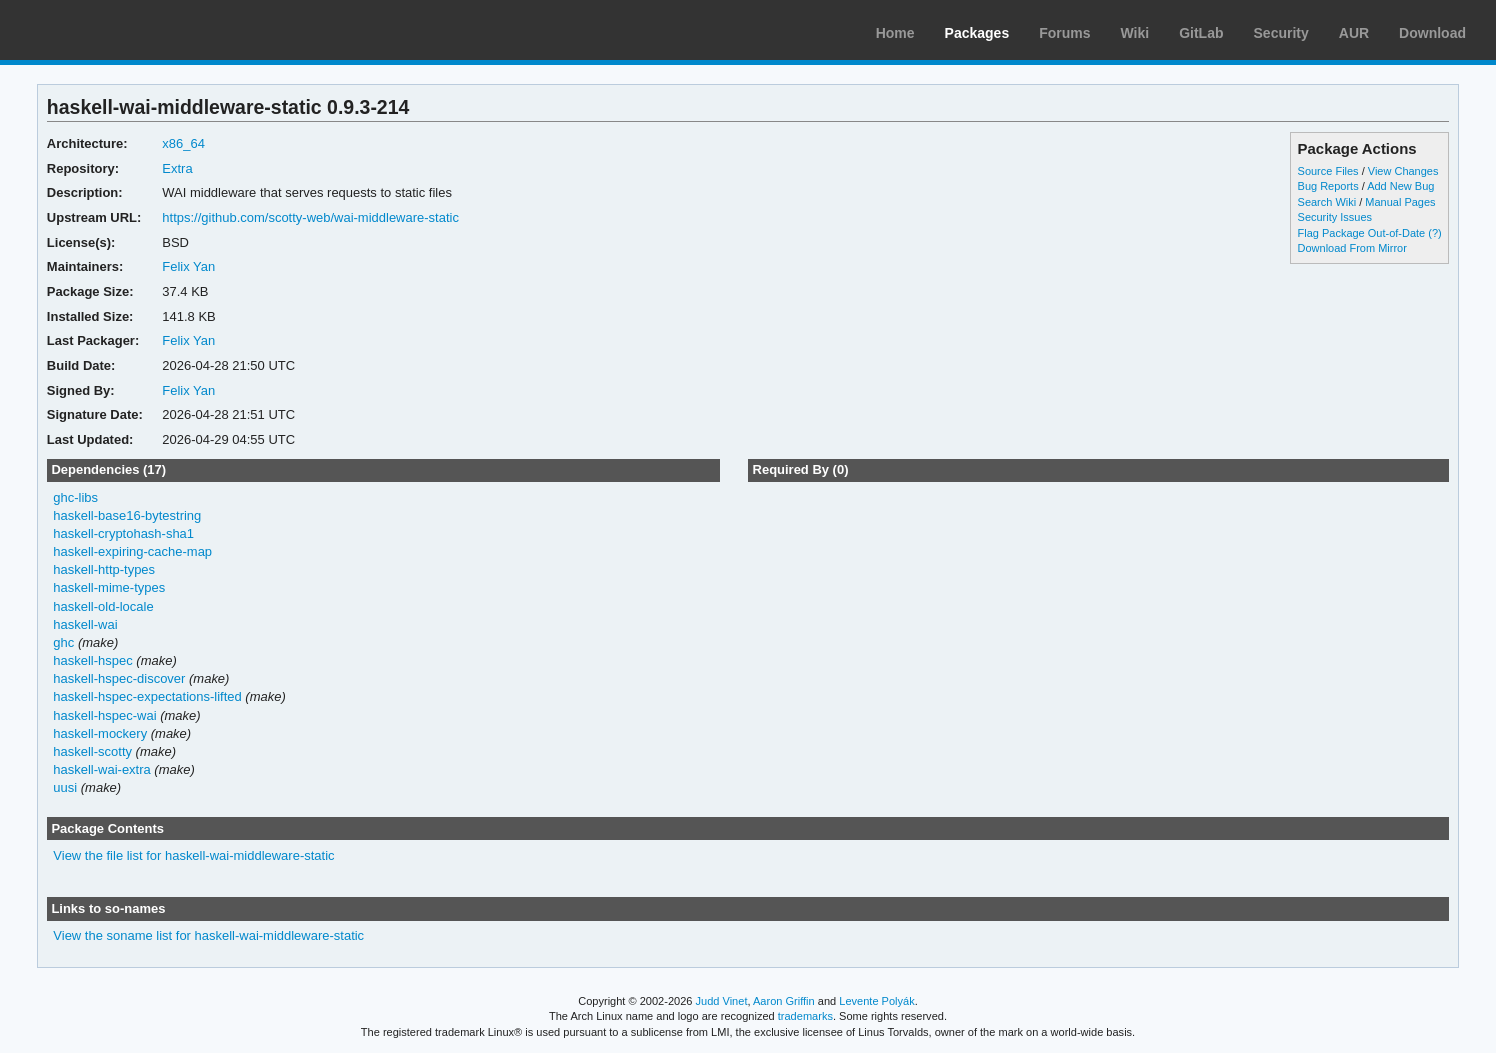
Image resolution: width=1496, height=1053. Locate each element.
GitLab (1201, 33)
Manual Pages (1400, 202)
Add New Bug (1400, 186)
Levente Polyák (876, 1001)
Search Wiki (1327, 202)
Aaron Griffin (784, 1001)
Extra (177, 168)
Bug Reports (1328, 186)
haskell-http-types (104, 569)
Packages (977, 33)
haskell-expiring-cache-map (132, 551)
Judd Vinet (722, 1001)
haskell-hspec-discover (119, 678)
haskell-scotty (92, 751)
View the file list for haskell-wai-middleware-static (193, 855)
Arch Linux (110, 30)
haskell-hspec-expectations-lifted (147, 696)
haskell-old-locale (103, 606)
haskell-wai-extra (101, 769)
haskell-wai (85, 624)
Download (1432, 33)
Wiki (1135, 33)
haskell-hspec (92, 660)
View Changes (1403, 171)
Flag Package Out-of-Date (1362, 233)
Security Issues (1335, 217)
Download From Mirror (1352, 248)
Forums (1064, 33)
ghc (63, 642)
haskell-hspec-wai (104, 715)
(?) (1434, 233)
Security (1281, 33)
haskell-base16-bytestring (127, 515)
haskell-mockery (100, 733)
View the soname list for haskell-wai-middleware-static (208, 935)
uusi (65, 787)
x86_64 (183, 143)
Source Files (1328, 171)
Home (895, 33)
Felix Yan (188, 266)
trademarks (805, 1016)
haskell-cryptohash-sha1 (123, 533)
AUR (1354, 33)
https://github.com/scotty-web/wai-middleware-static (310, 217)
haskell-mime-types (109, 587)
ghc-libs (75, 497)
